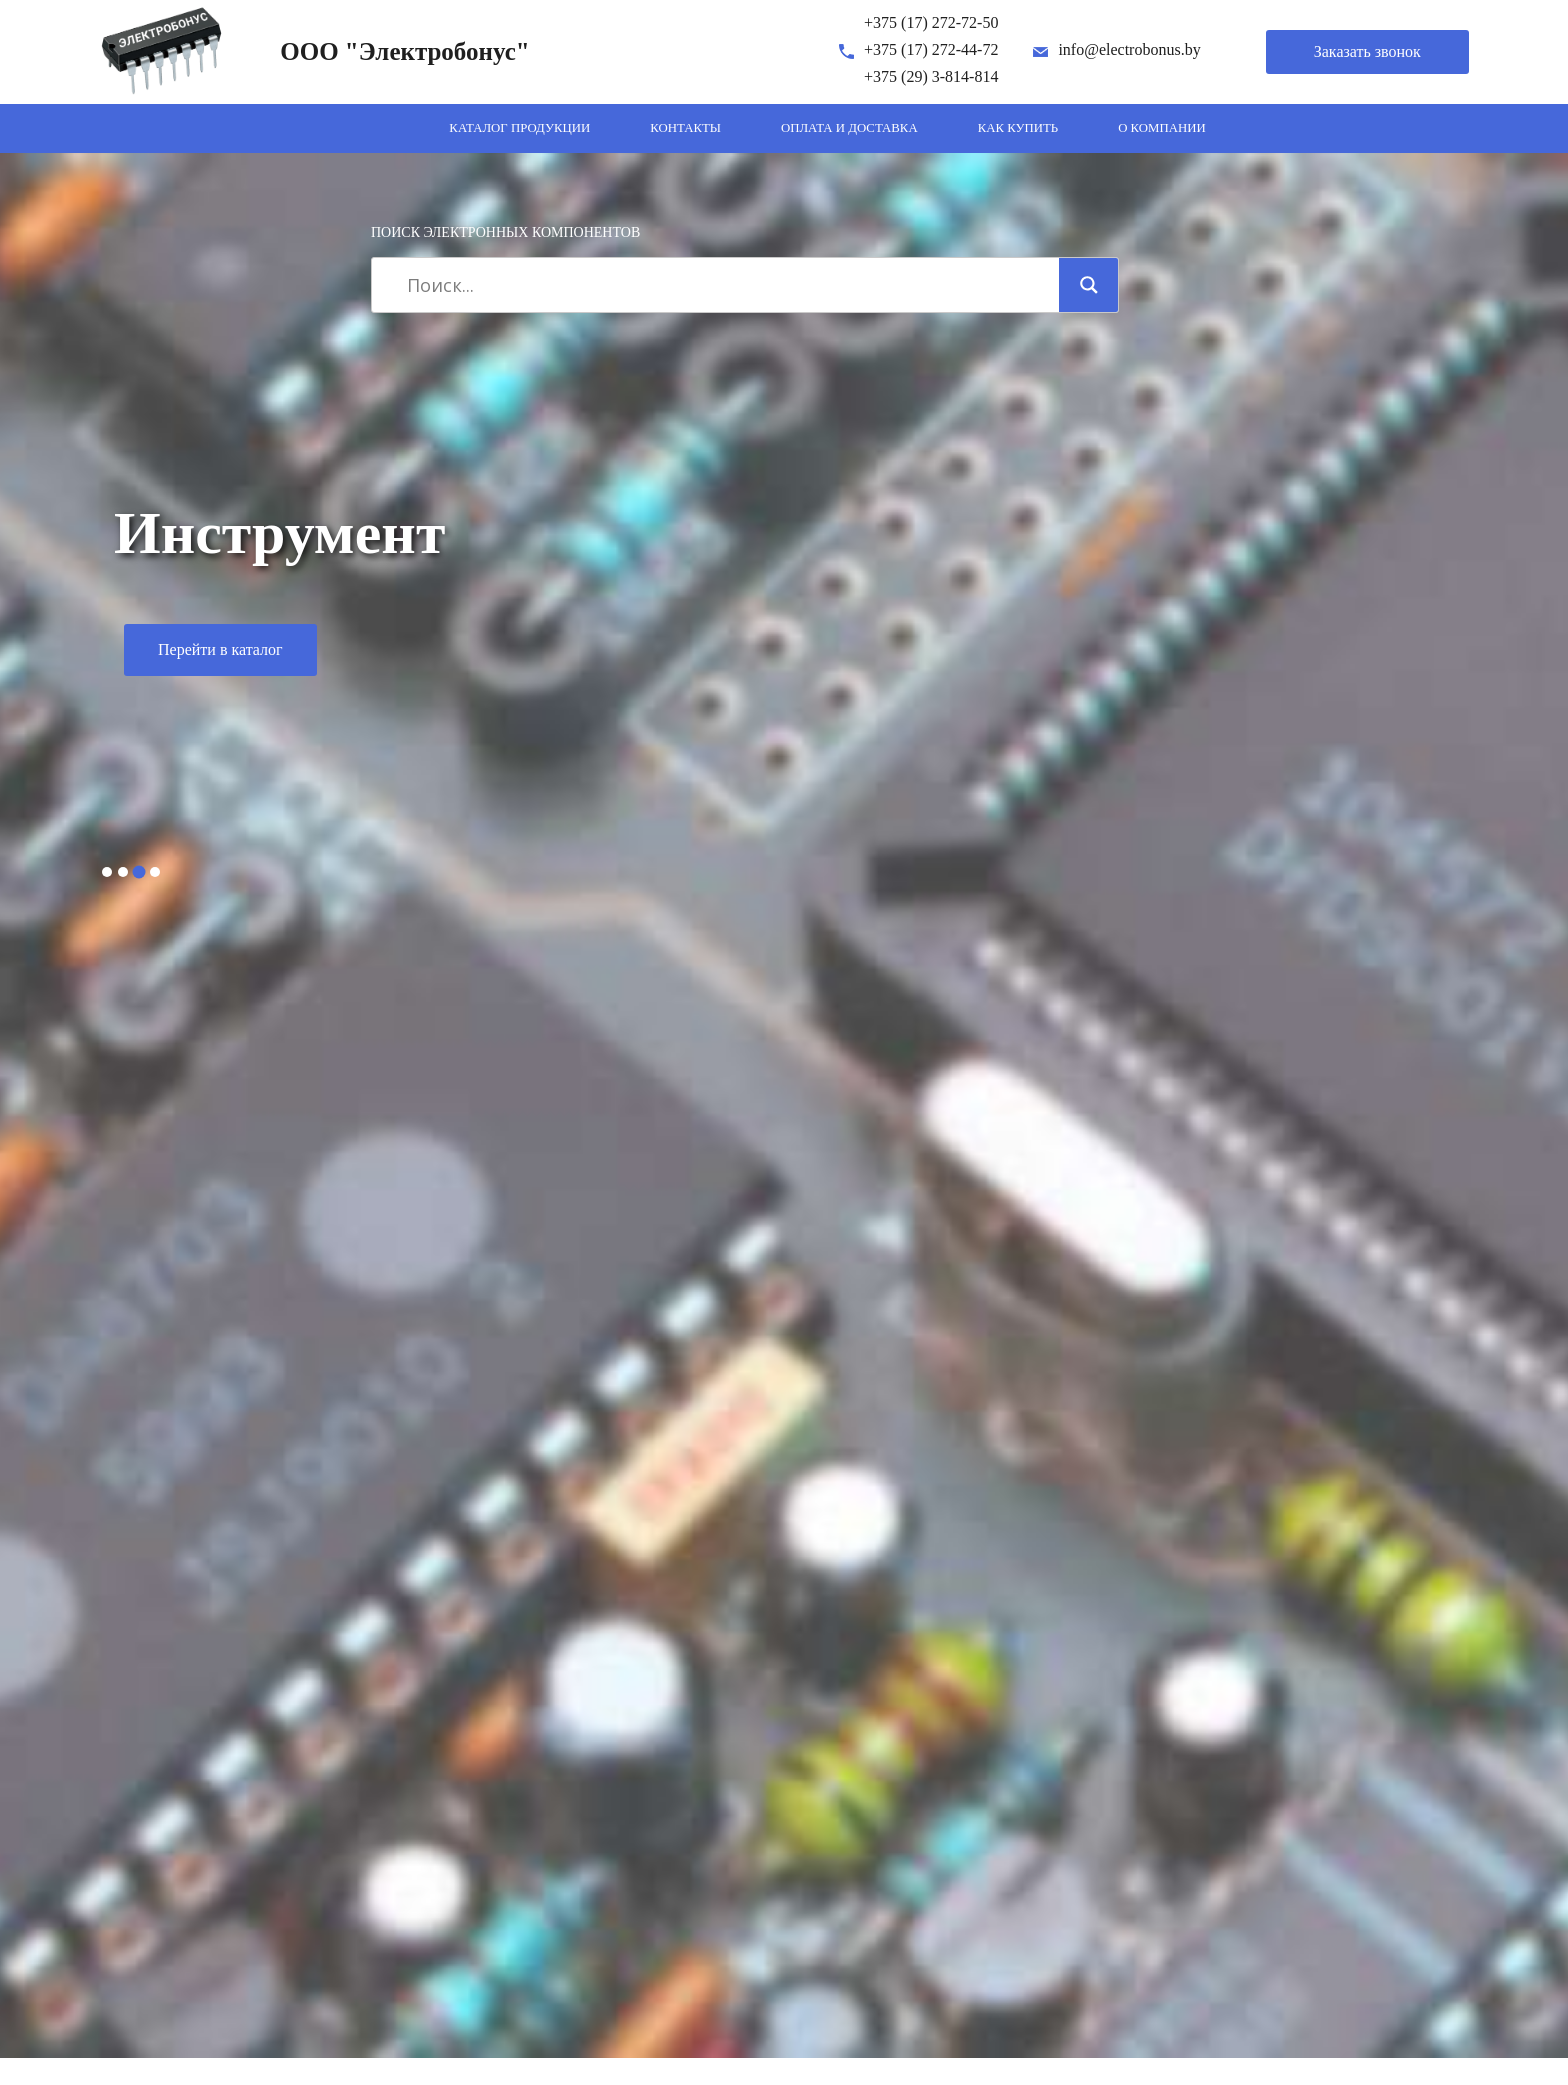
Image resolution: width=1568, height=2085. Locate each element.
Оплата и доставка (849, 128)
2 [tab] (123, 872)
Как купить (1018, 128)
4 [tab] (155, 872)
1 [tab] (107, 872)
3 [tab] (139, 871)
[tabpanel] (784, 592)
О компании (1162, 128)
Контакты (685, 128)
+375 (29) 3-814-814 (931, 76)
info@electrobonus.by (1129, 49)
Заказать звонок (1367, 51)
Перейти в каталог (220, 649)
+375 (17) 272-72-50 (931, 22)
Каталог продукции (519, 128)
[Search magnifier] (1089, 285)
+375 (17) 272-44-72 (931, 49)
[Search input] (722, 285)
